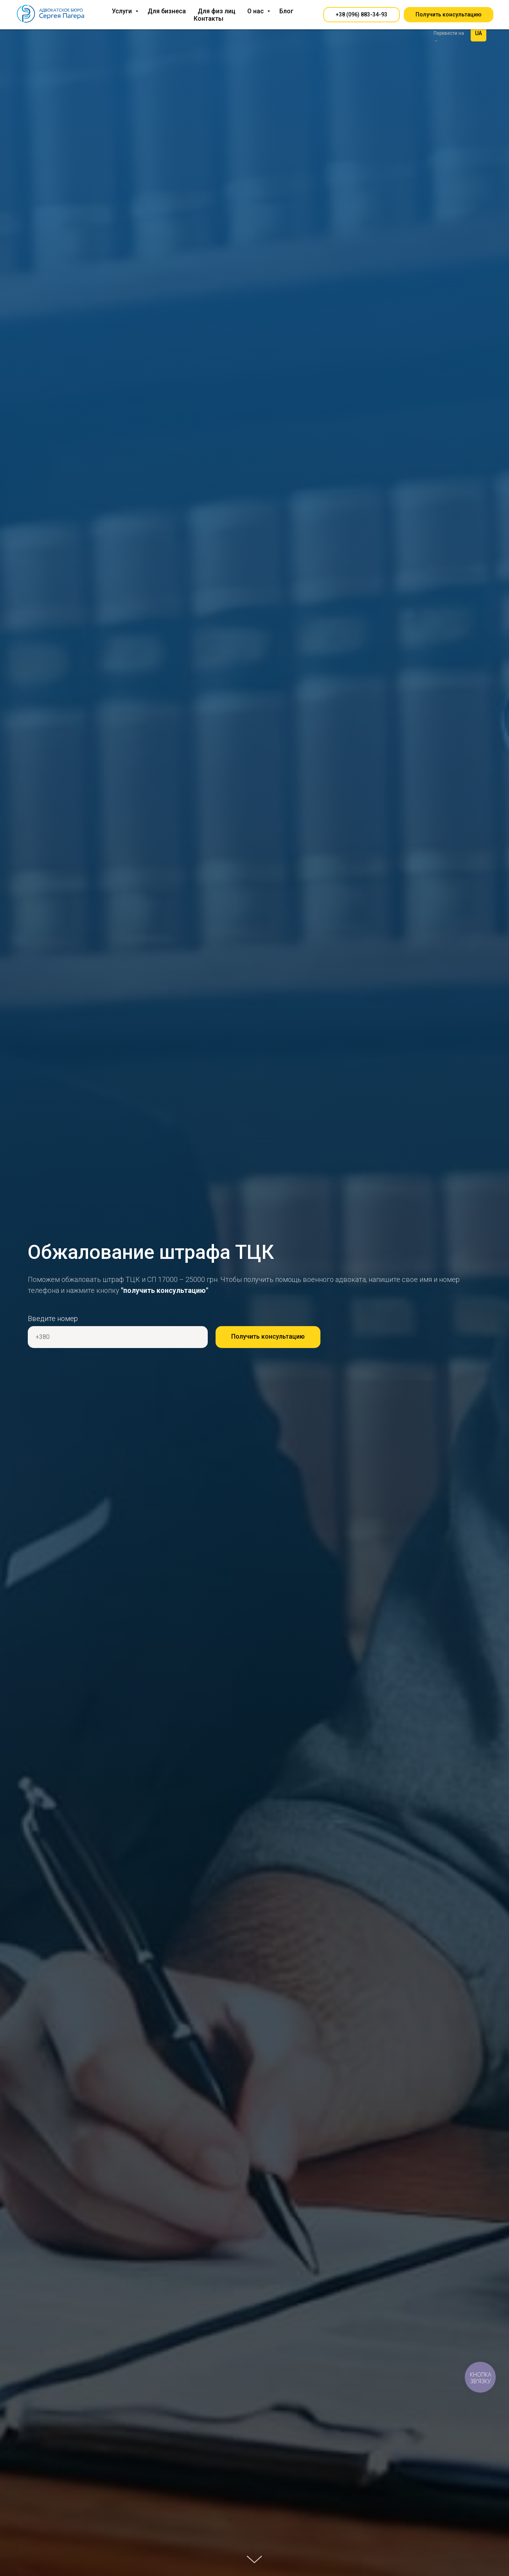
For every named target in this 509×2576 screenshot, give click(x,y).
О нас (256, 11)
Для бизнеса (166, 11)
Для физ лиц (217, 11)
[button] (361, 15)
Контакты (208, 18)
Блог (286, 11)
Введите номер (53, 1318)
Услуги (122, 11)
